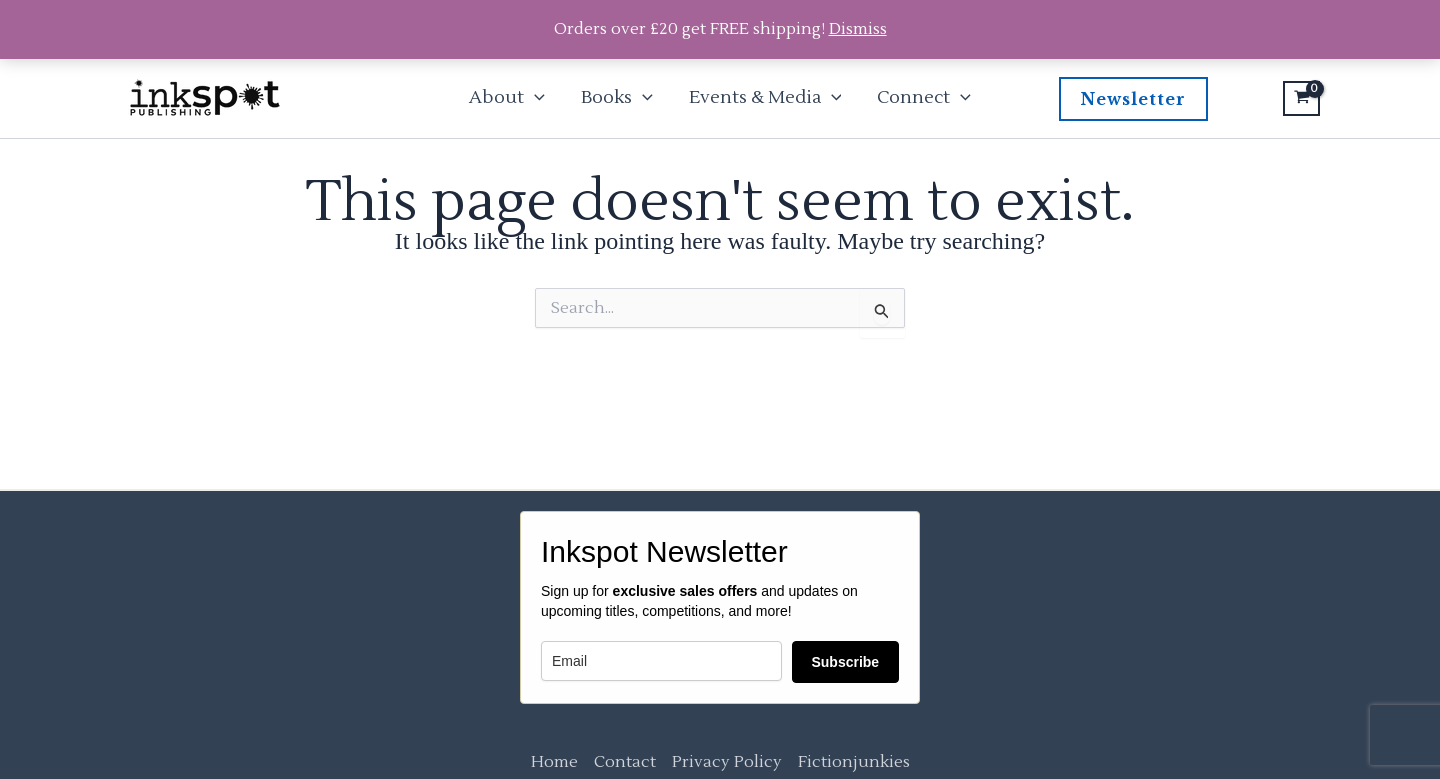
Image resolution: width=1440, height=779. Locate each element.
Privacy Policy (727, 762)
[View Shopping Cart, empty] (1301, 99)
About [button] (507, 98)
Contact (625, 762)
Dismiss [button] (858, 29)
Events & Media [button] (765, 98)
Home (554, 762)
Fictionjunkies (854, 762)
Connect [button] (924, 98)
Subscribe (845, 662)
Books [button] (617, 98)
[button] (534, 98)
